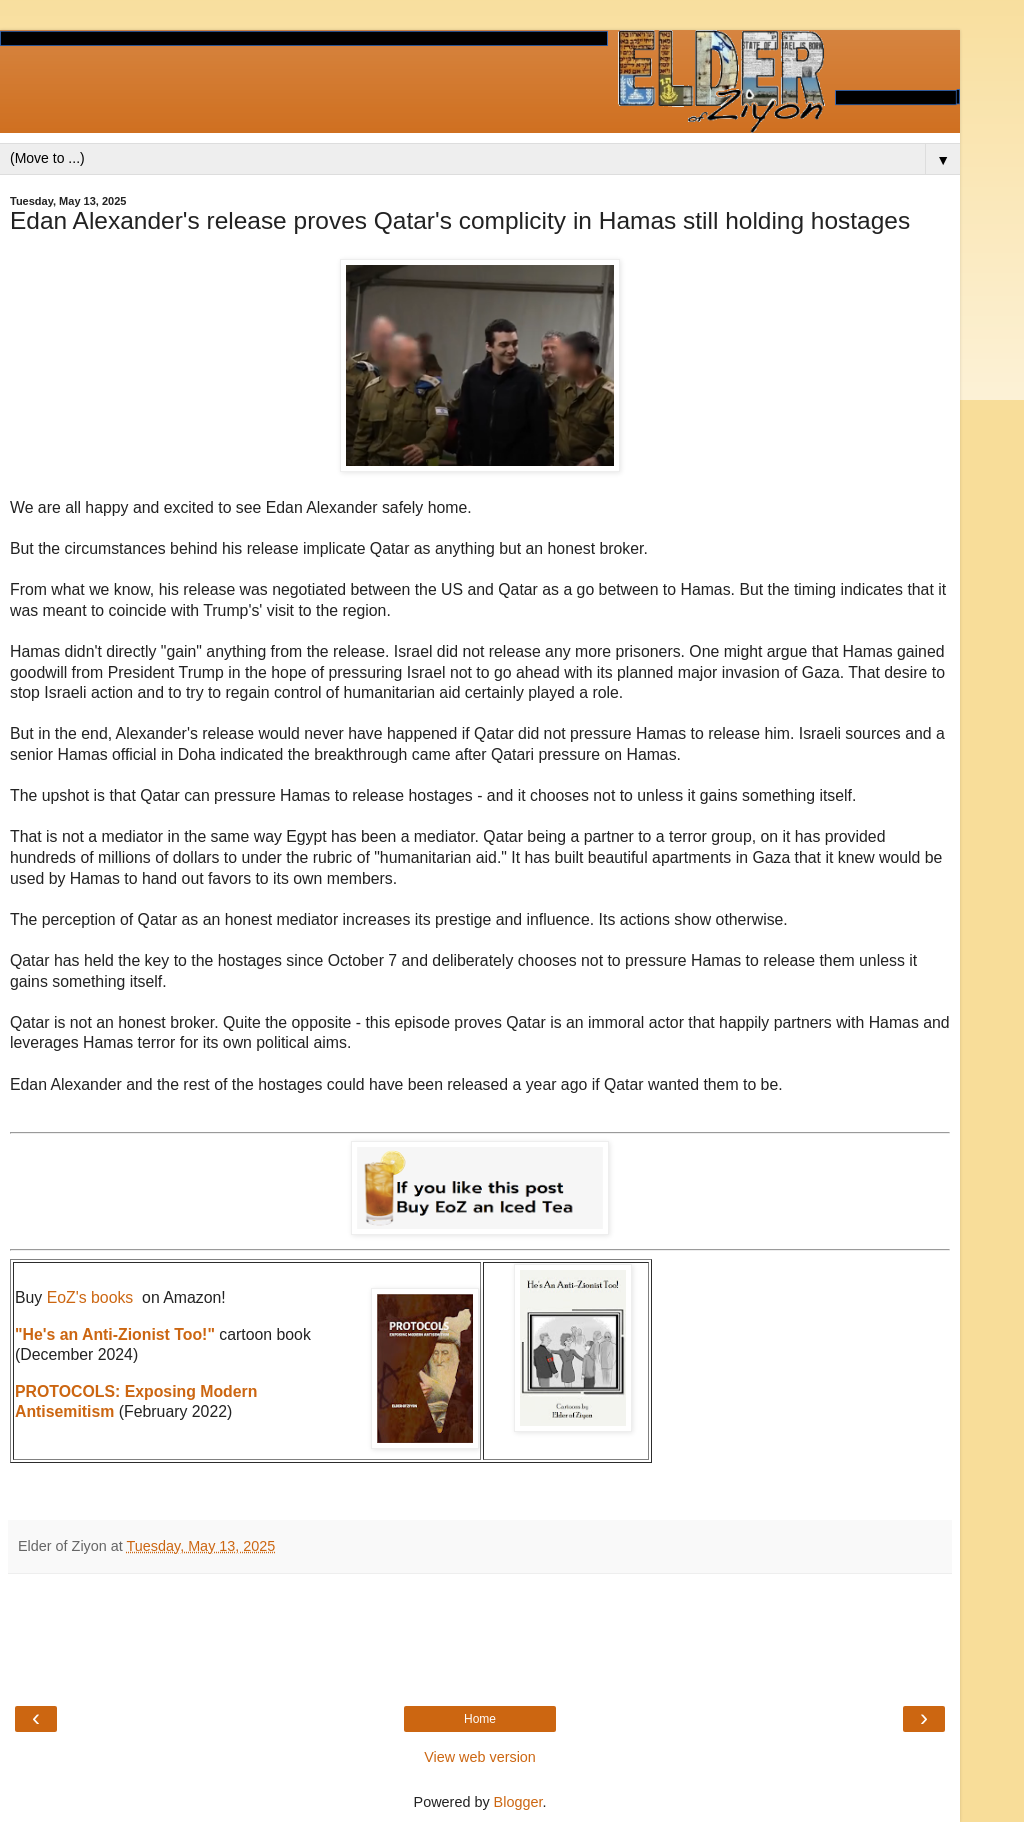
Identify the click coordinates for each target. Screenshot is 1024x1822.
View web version (480, 1757)
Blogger (518, 1802)
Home (480, 1719)
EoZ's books (90, 1297)
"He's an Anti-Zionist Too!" (115, 1334)
